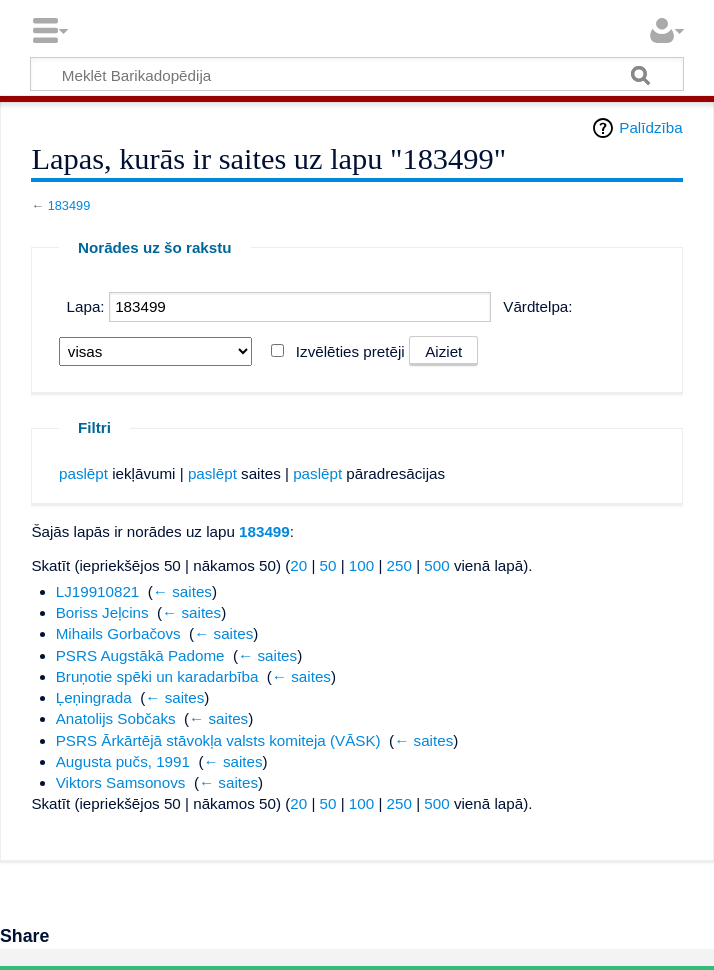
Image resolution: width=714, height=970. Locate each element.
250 (399, 565)
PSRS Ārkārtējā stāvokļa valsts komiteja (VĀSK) (218, 740)
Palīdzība (650, 127)
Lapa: (86, 306)
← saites (182, 591)
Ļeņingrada (94, 697)
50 (328, 565)
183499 (69, 205)
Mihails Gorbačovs (118, 633)
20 (298, 565)
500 (436, 565)
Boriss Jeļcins (102, 612)
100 (361, 565)
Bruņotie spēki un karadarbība (157, 676)
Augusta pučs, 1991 (123, 761)
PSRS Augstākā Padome (140, 655)
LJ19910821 (98, 591)
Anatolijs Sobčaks (116, 718)
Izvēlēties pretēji (350, 351)
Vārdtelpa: (537, 306)
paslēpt (83, 473)
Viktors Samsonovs (121, 782)
